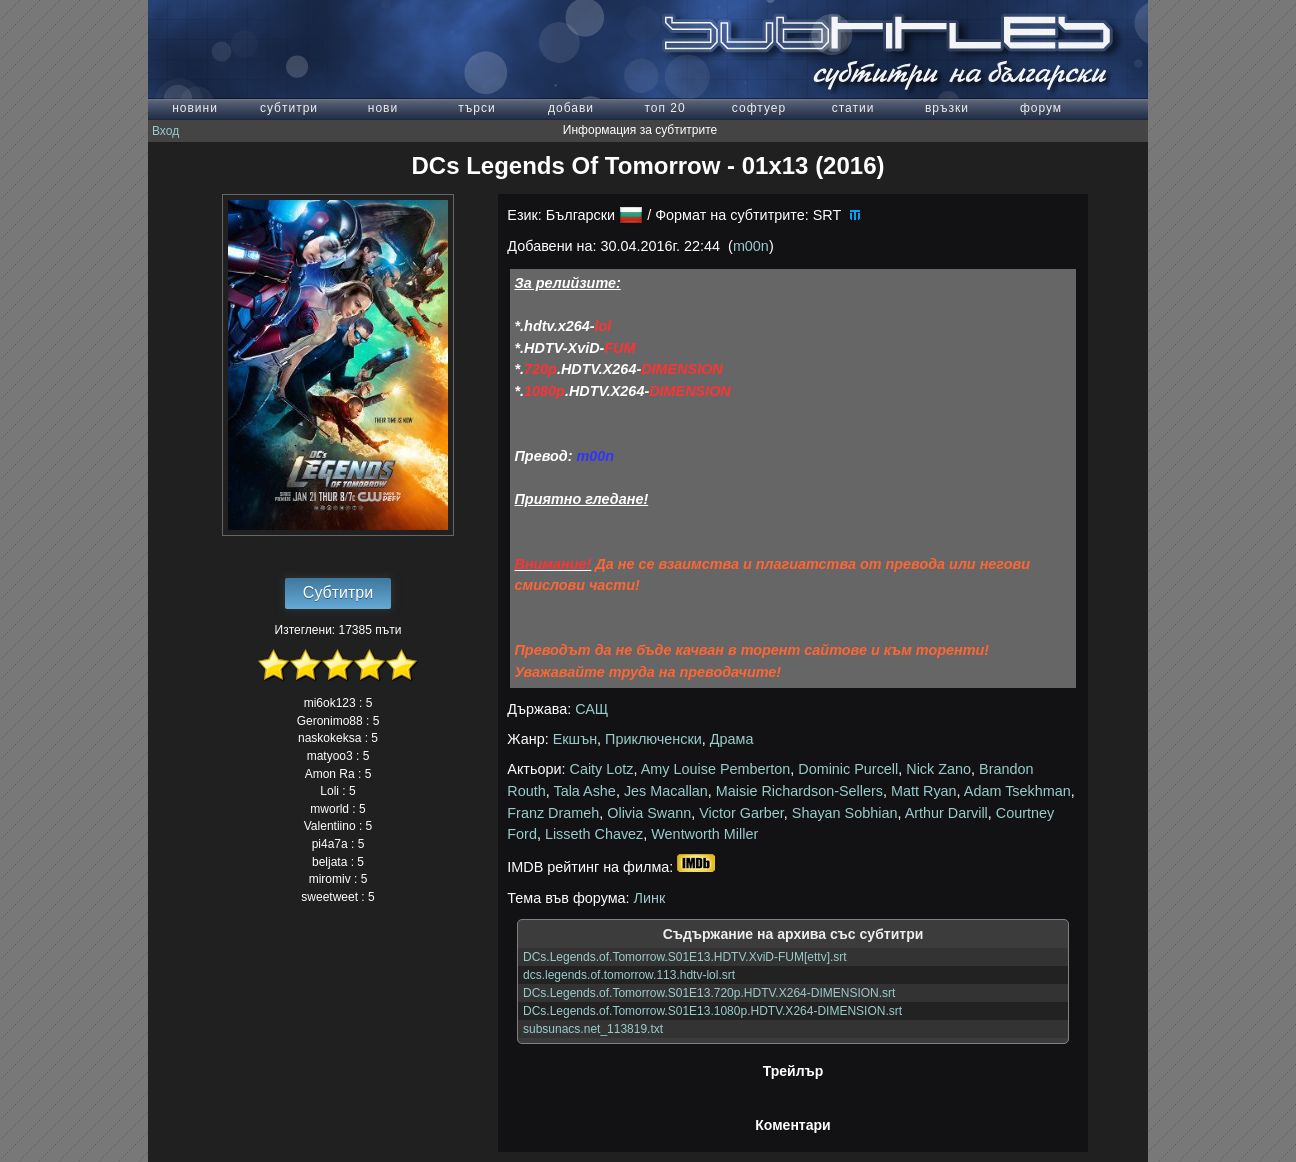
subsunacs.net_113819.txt (593, 1029)
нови (383, 108)
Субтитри (338, 592)
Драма (732, 739)
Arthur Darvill (946, 813)
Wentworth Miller (704, 834)
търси (476, 108)
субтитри (289, 108)
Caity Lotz (602, 769)
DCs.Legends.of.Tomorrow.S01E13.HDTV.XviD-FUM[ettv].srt (685, 957)
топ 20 (664, 108)
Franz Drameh (553, 813)
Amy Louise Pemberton (716, 769)
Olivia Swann (649, 813)
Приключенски (653, 739)
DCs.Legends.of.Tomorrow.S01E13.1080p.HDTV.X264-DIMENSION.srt (712, 1011)
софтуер (759, 108)
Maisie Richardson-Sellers (799, 791)
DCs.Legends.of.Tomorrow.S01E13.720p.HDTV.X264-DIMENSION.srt (709, 993)
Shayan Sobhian (845, 813)
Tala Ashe (584, 791)
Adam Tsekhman (1017, 791)
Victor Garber (741, 813)
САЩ (591, 709)
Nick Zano (938, 769)
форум (1041, 108)
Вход (165, 131)
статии (853, 108)
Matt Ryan (924, 791)
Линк (650, 898)
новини (195, 108)
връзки (947, 108)
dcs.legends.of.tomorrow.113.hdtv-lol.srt (629, 975)
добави (571, 108)
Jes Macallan (666, 791)
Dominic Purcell (848, 769)
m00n (751, 246)
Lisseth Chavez (594, 834)
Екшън (575, 739)
